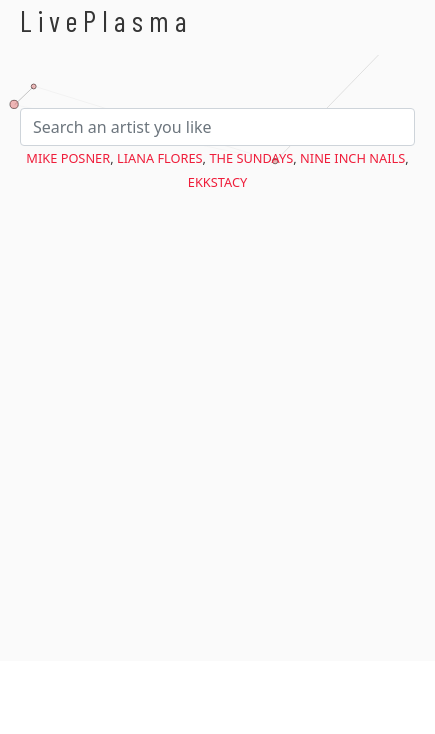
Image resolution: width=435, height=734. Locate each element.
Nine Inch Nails (352, 158)
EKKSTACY (217, 182)
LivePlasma (106, 20)
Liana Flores (160, 158)
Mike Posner (68, 158)
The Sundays (251, 158)
